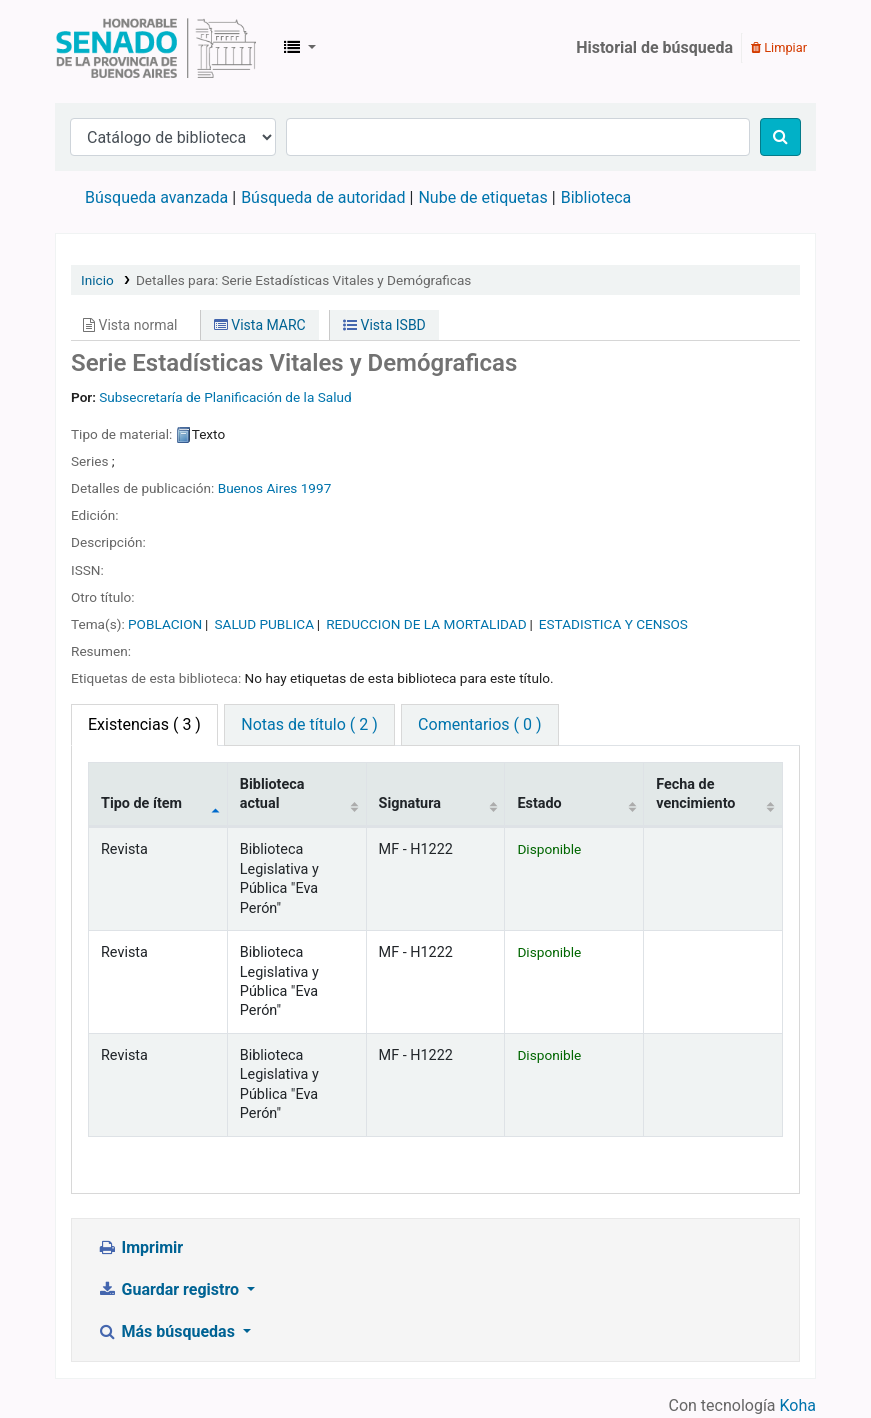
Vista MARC (260, 325)
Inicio (97, 280)
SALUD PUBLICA (264, 624)
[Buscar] (780, 137)
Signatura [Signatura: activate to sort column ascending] (410, 803)
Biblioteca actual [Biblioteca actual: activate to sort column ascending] (272, 794)
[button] (300, 48)
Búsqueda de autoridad (323, 197)
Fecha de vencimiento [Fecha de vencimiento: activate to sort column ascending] (695, 794)
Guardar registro (170, 1289)
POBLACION (165, 624)
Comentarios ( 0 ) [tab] (479, 724)
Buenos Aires (258, 488)
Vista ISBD (384, 325)
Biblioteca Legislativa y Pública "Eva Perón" (156, 48)
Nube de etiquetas (482, 197)
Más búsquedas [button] (168, 1331)
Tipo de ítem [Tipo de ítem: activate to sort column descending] (141, 803)
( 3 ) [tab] (144, 724)
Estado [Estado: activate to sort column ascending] (539, 803)
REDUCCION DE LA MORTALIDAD (426, 624)
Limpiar (779, 47)
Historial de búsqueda (654, 47)
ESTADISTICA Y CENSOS (613, 624)
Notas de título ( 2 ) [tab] (309, 724)
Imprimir (140, 1247)
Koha (798, 1405)
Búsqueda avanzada (156, 197)
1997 (316, 488)
